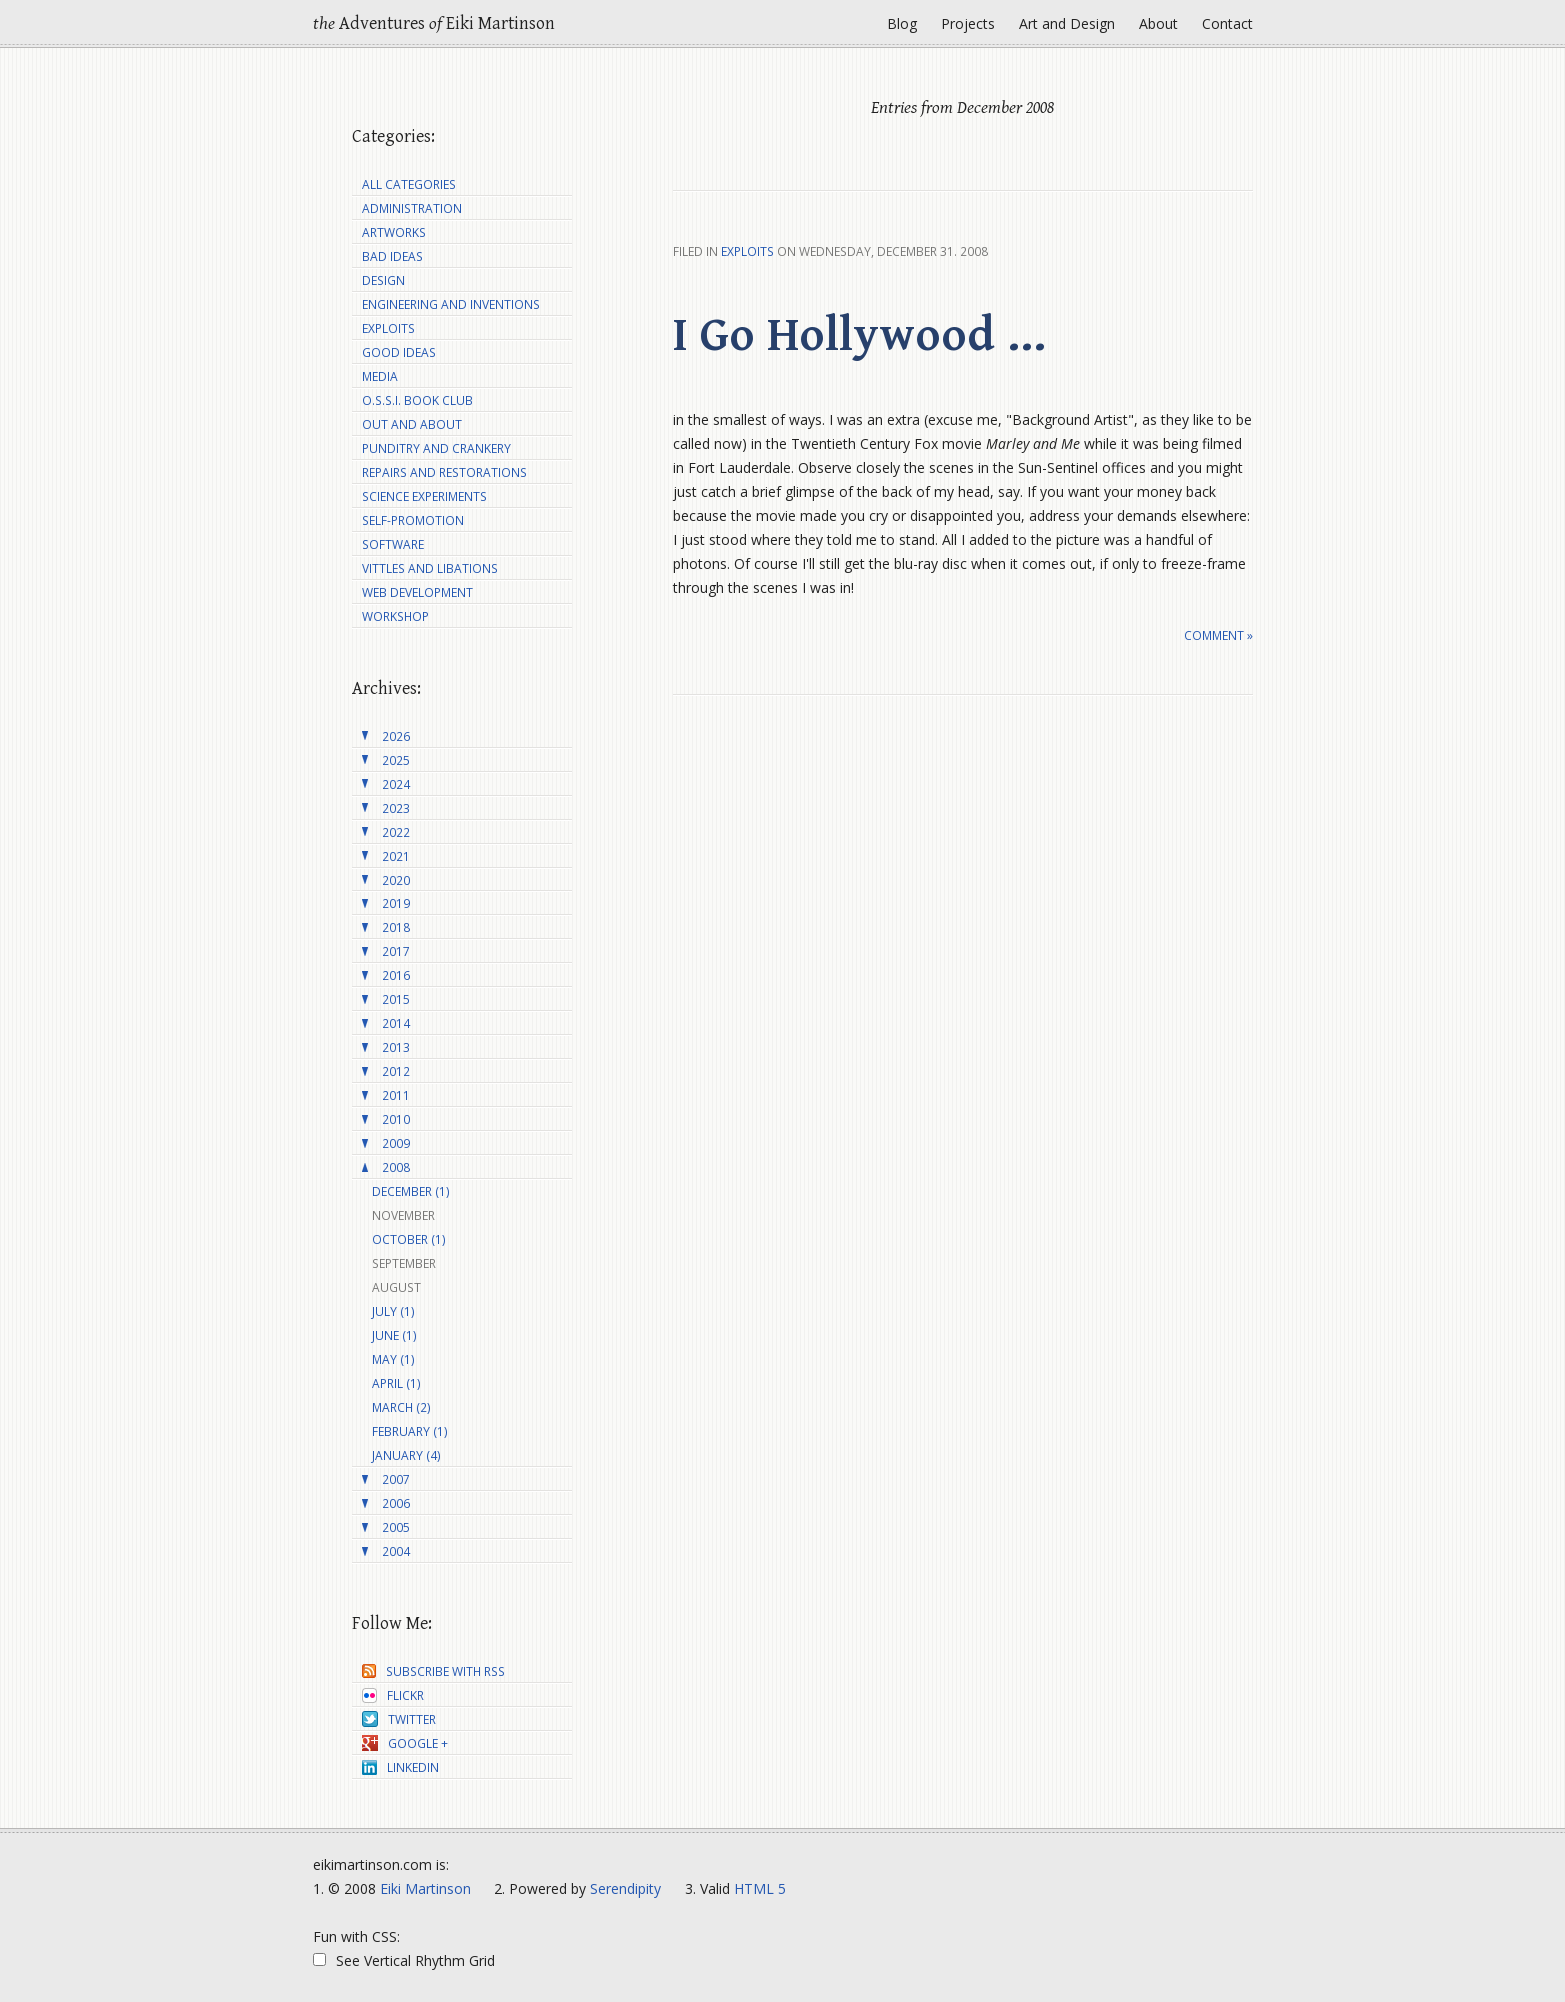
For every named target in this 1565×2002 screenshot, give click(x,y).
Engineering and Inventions (451, 304)
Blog (902, 23)
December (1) (411, 1191)
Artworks (394, 232)
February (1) (410, 1431)
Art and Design (1067, 23)
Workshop (395, 616)
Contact (1227, 23)
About (1158, 23)
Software (393, 544)
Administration (412, 208)
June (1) (394, 1335)
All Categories (409, 184)
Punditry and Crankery (436, 448)
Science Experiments (424, 496)
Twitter (399, 1719)
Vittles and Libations (430, 568)
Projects (968, 23)
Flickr (393, 1695)
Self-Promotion (413, 520)
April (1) (396, 1383)
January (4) (406, 1455)
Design (383, 280)
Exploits (747, 251)
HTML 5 (760, 1888)
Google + (405, 1743)
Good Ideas (399, 352)
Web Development (417, 592)
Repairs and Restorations (444, 472)
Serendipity (625, 1888)
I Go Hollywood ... (859, 336)
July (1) (393, 1311)
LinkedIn (400, 1767)
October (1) (409, 1239)
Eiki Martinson (425, 1888)
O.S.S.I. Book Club (417, 400)
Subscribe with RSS (433, 1671)
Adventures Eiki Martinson (434, 23)
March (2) (401, 1407)
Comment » (1218, 635)
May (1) (393, 1359)
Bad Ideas (392, 256)
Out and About (412, 424)
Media (380, 376)
